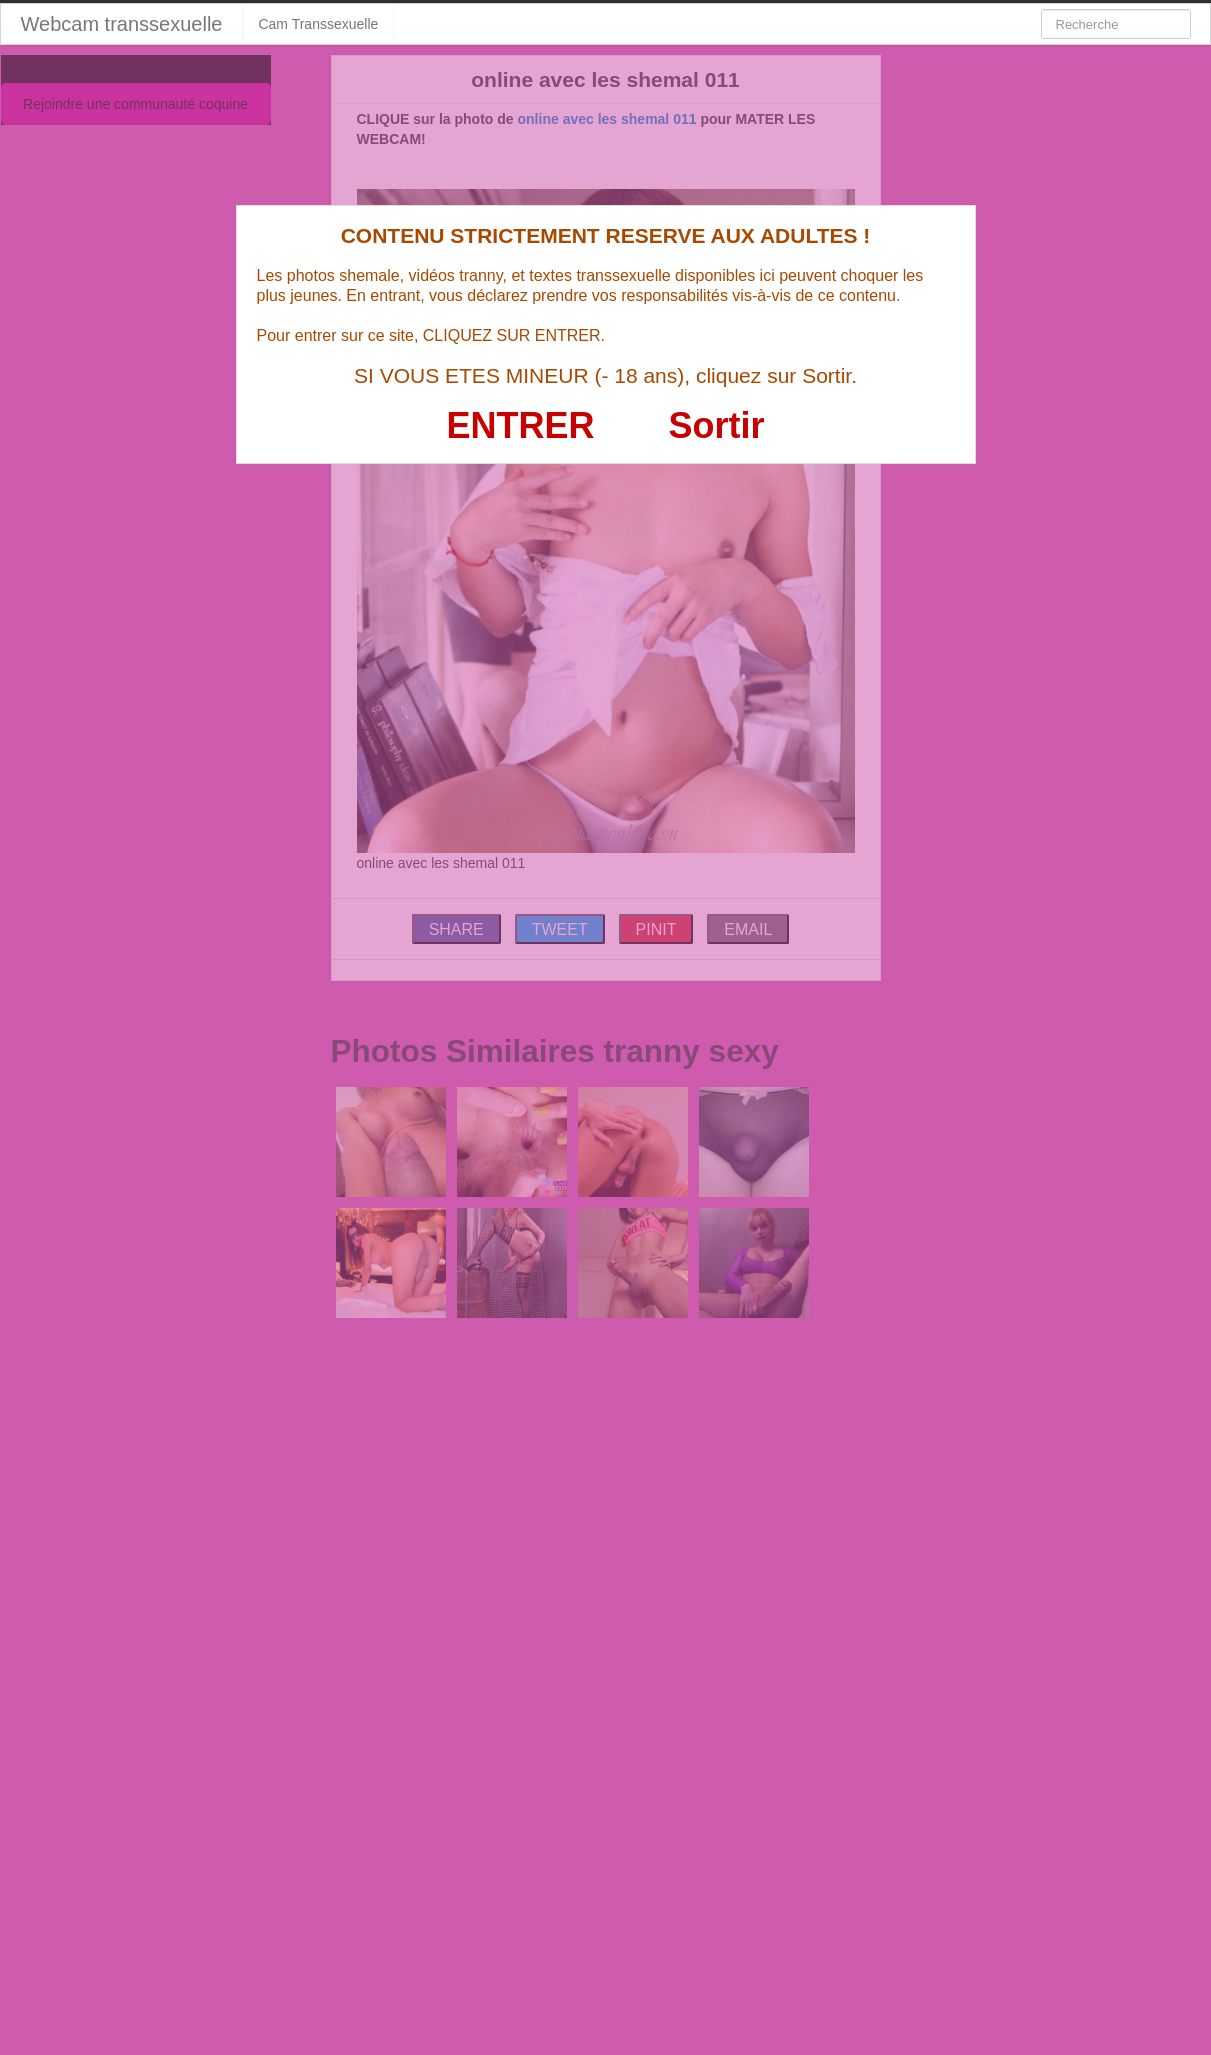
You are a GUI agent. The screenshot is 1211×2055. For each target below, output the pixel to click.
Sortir (716, 425)
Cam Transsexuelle (318, 24)
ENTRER (521, 425)
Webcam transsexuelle (122, 24)
